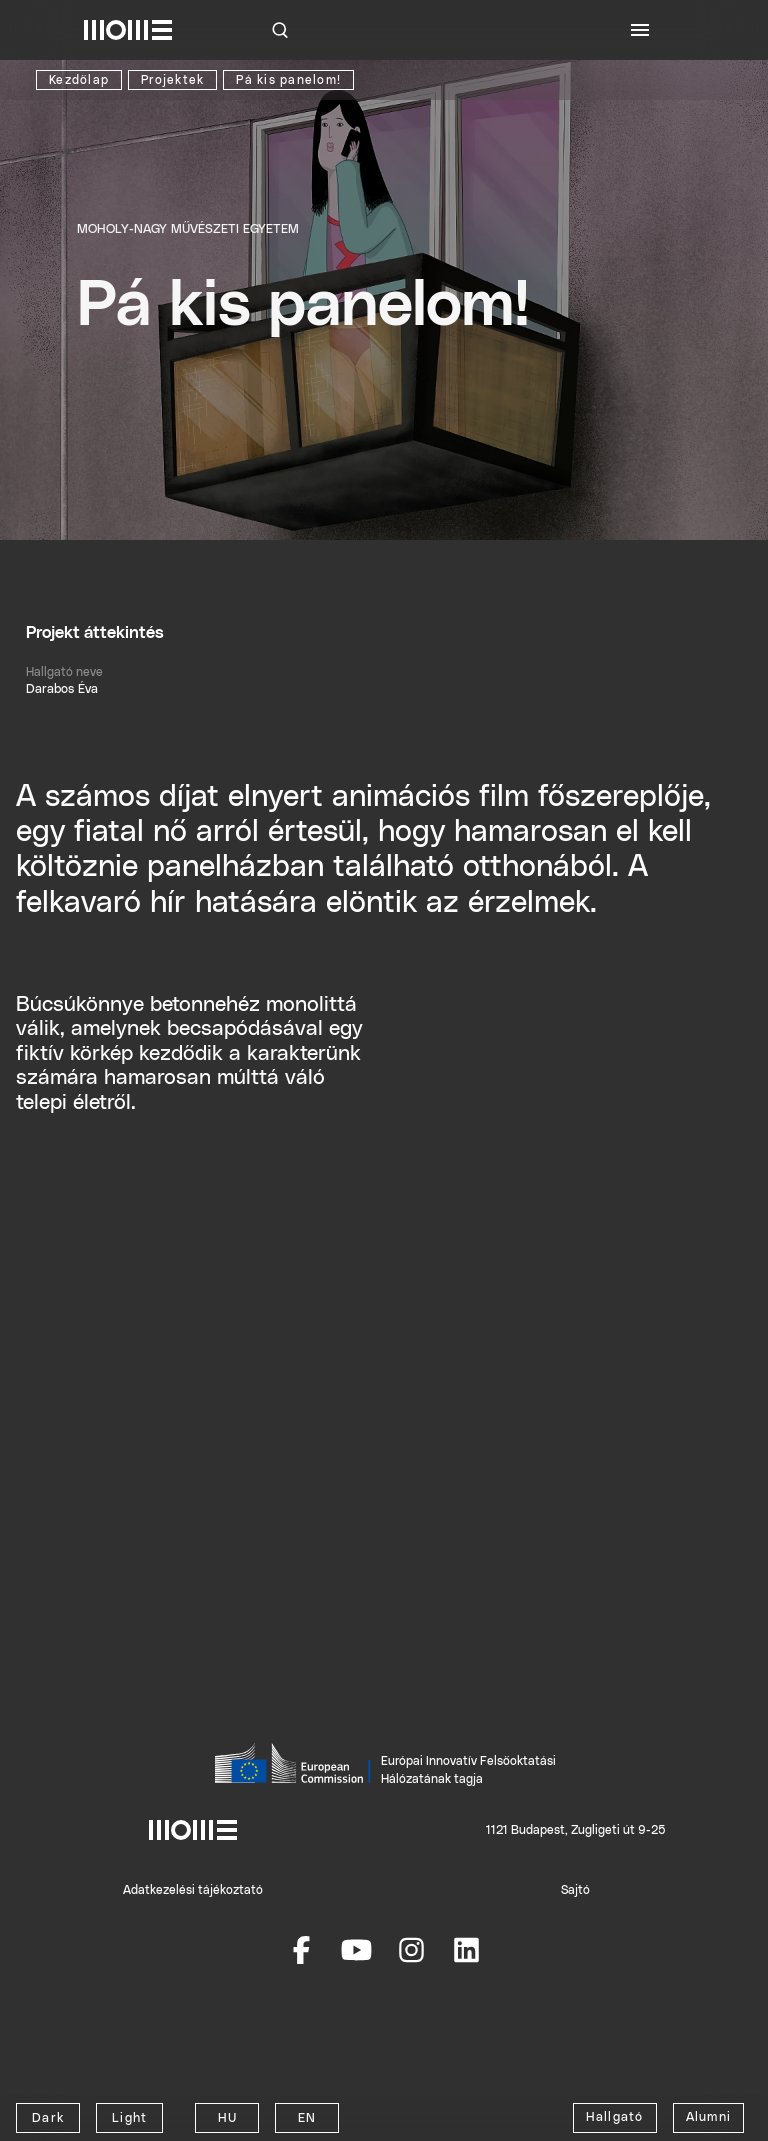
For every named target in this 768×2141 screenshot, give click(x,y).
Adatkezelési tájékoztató (193, 1890)
